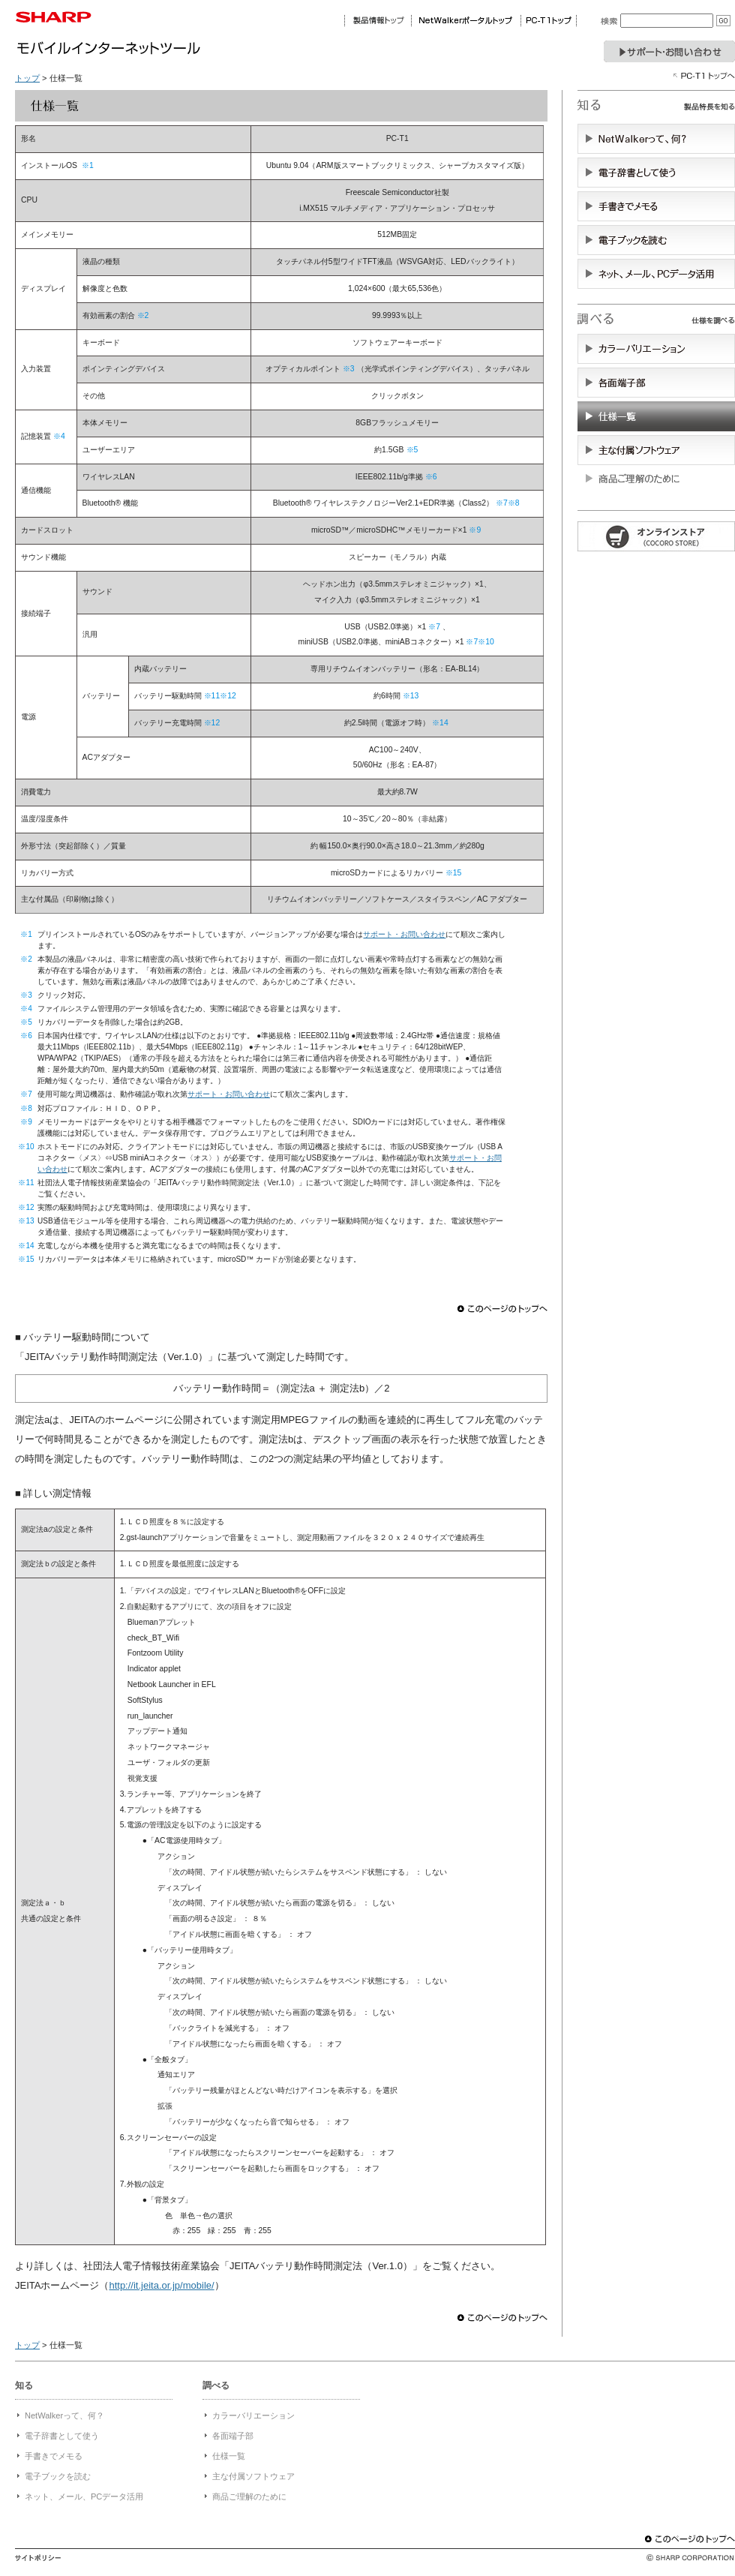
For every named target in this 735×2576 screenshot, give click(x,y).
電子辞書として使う (62, 2435)
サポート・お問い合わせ (404, 934)
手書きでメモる (53, 2455)
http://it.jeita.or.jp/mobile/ (161, 2285)
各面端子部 (233, 2435)
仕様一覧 (228, 2455)
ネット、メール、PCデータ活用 (84, 2496)
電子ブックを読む (58, 2476)
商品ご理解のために (249, 2496)
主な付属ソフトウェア (253, 2476)
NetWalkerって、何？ (64, 2415)
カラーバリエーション (253, 2415)
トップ (27, 78)
